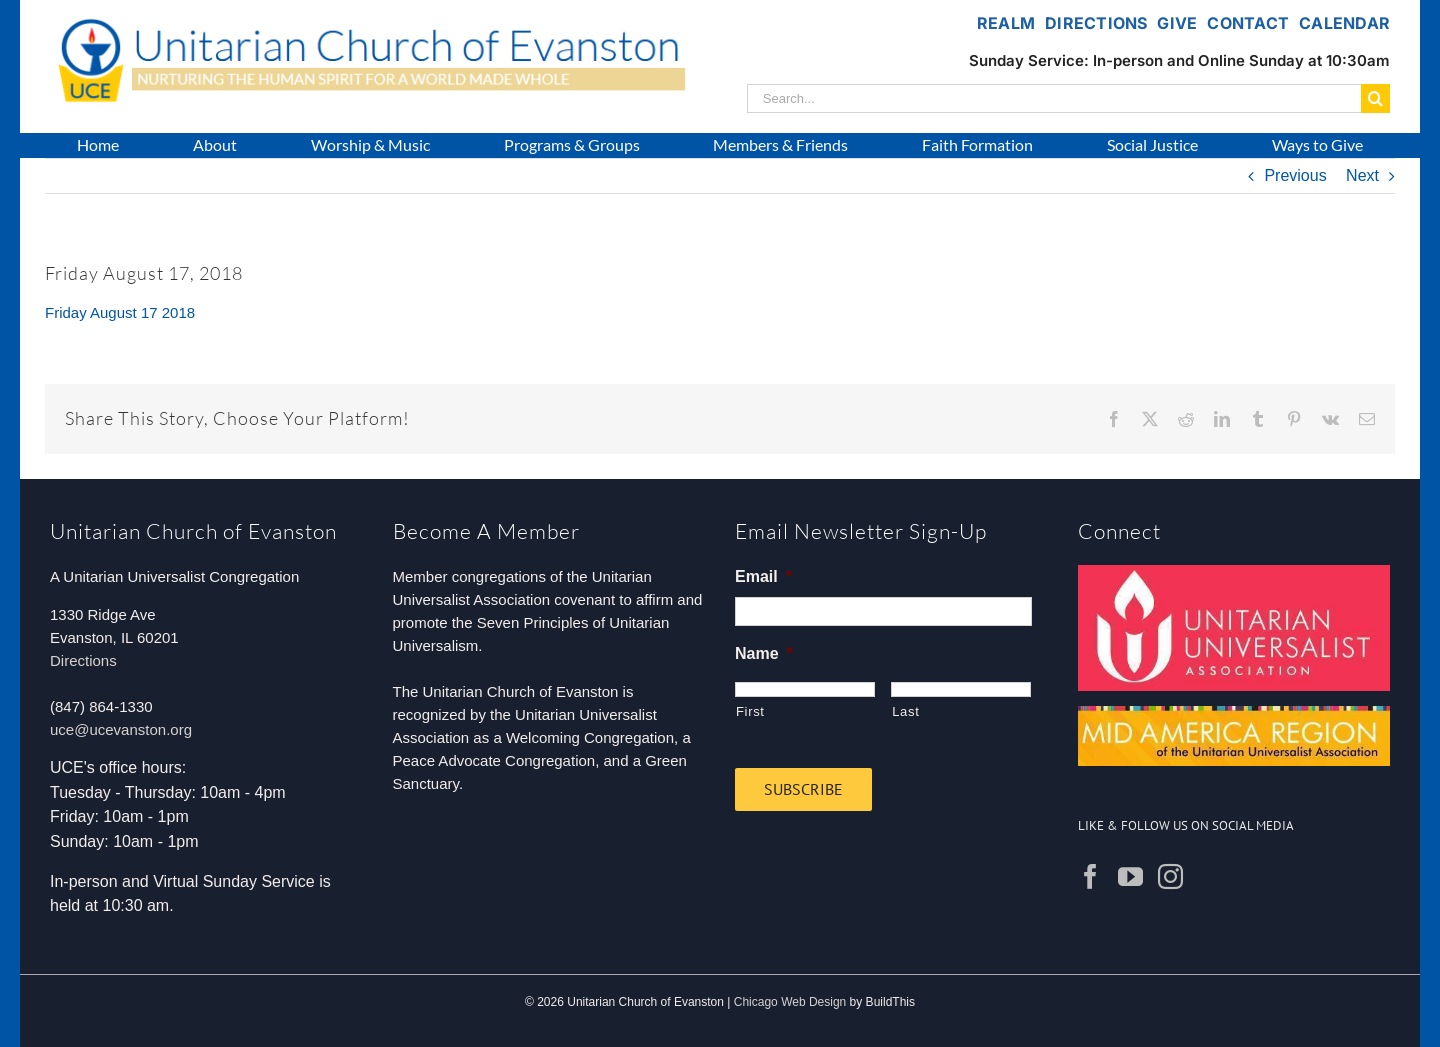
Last (905, 711)
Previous (1295, 175)
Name (764, 653)
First (750, 711)
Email (763, 576)
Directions (83, 660)
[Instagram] (1170, 876)
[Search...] (1054, 98)
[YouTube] (1130, 876)
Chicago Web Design (790, 1002)
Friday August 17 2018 (120, 312)
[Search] (1375, 98)
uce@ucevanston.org (121, 729)
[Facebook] (1090, 876)
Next (1362, 175)
